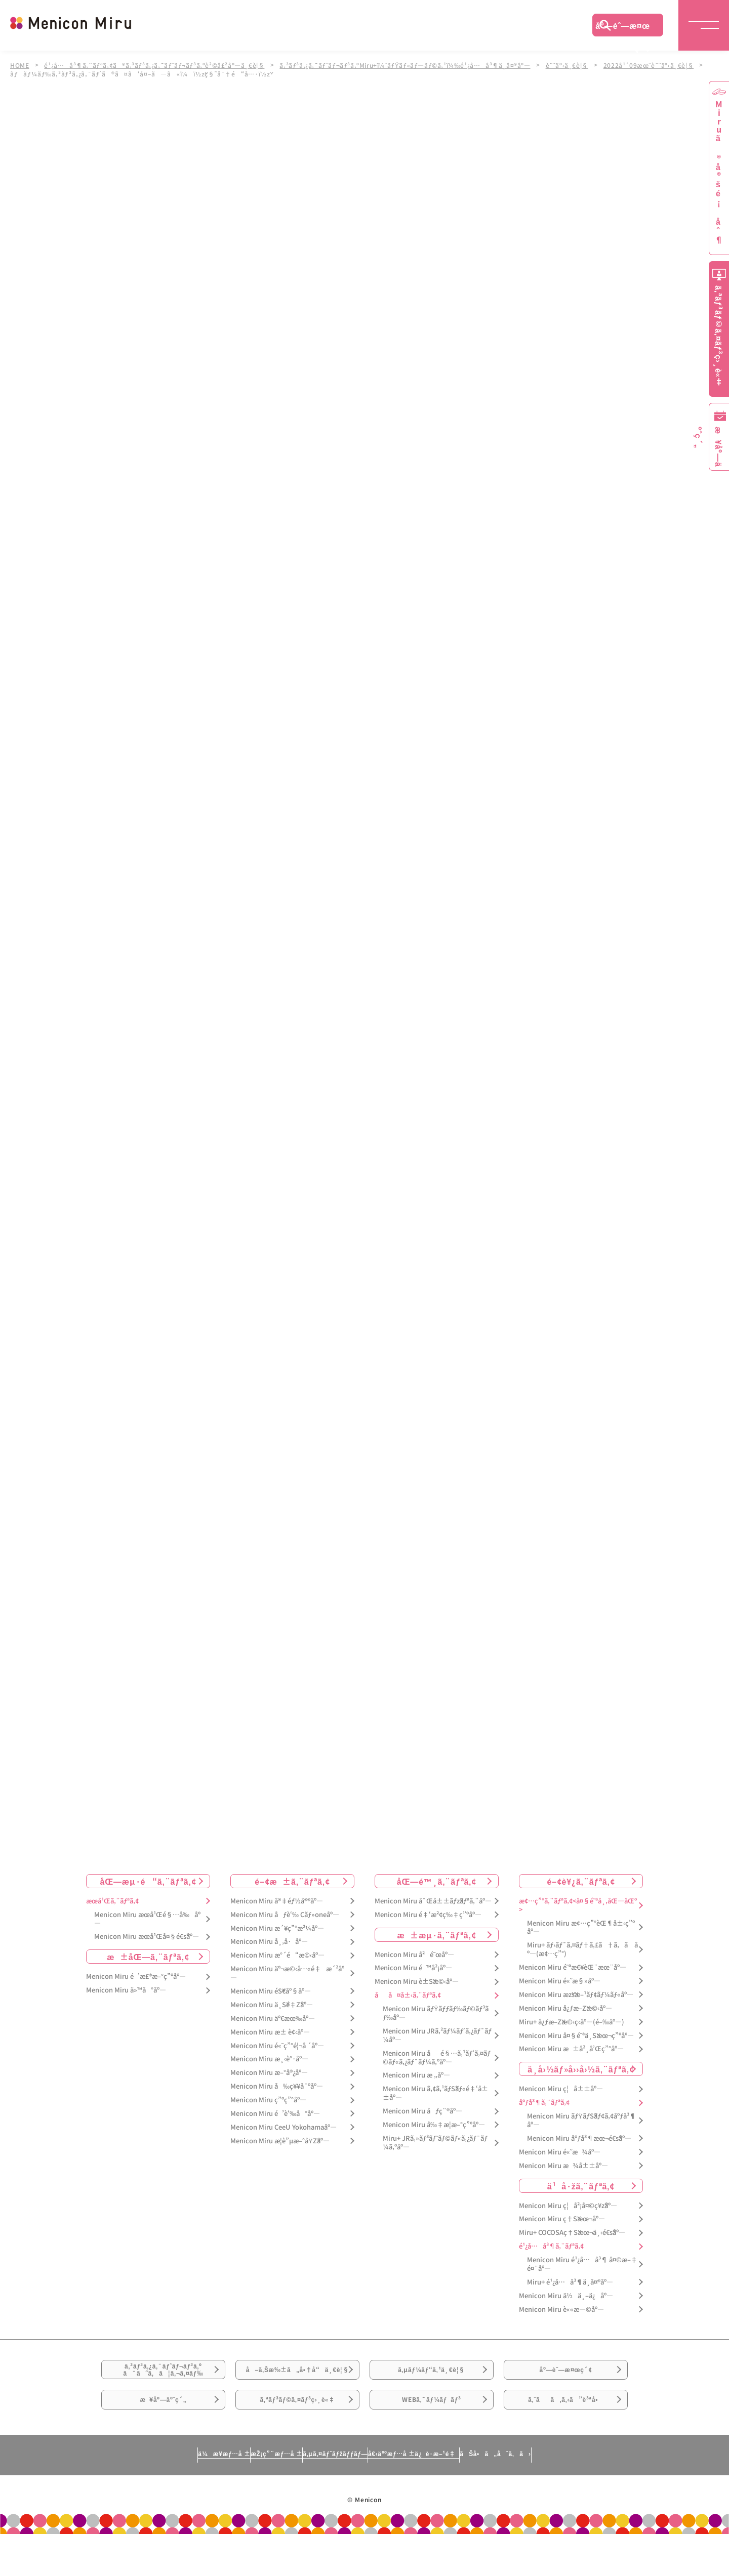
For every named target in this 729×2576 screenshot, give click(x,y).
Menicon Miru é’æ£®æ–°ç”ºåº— (136, 1977)
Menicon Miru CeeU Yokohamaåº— (283, 2127)
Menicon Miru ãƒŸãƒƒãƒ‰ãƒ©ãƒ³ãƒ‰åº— (436, 2013)
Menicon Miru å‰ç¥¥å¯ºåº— (276, 2086)
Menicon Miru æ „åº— (416, 2075)
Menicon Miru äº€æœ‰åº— (272, 2018)
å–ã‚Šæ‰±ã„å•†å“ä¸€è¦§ (297, 2383)
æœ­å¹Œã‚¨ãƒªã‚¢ (112, 1901)
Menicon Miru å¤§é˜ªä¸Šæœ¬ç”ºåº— (576, 2035)
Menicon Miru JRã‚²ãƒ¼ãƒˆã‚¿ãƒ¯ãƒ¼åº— (437, 2035)
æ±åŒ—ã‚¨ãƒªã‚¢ (148, 1957)
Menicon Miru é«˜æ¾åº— (559, 2152)
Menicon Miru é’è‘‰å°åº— (275, 2113)
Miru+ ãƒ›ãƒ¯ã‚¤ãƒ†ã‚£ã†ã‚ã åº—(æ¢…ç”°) (582, 1950)
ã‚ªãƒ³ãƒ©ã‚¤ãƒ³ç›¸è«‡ (297, 2434)
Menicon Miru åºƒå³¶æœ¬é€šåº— (579, 2138)
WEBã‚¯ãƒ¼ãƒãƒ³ (431, 2434)
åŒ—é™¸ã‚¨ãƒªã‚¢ (436, 1881)
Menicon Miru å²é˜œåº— (414, 1954)
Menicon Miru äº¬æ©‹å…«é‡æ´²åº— (287, 1973)
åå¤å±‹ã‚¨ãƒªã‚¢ (408, 1995)
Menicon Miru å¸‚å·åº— (269, 1942)
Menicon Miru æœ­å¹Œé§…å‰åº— (147, 1919)
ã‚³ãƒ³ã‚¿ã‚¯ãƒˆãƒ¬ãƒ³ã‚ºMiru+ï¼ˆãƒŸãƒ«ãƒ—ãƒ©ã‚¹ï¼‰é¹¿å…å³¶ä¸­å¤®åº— (415, 65)
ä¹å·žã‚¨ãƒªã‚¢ (581, 2186)
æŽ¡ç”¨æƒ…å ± (226, 2494)
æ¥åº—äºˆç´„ (163, 2434)
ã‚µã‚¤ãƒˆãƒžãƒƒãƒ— (331, 2494)
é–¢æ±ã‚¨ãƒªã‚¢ (292, 1881)
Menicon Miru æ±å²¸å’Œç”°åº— (571, 2049)
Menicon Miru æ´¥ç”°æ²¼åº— (277, 1928)
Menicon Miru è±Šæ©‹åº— (417, 1982)
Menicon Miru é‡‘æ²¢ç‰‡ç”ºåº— (428, 1914)
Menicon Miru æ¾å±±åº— (563, 2166)
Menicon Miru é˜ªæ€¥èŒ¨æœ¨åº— (572, 1967)
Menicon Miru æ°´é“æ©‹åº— (277, 1955)
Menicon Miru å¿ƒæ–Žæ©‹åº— (565, 2008)
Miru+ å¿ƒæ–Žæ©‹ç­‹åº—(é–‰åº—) (571, 2022)
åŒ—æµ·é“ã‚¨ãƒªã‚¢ (148, 1881)
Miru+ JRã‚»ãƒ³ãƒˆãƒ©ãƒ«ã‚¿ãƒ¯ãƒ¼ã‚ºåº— (435, 2142)
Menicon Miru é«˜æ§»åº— (559, 1981)
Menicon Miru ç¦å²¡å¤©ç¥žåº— (568, 2205)
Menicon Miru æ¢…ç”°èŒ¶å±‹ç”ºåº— (581, 1927)
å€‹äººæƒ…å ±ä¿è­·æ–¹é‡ (458, 2494)
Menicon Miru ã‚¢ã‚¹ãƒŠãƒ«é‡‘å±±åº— (435, 2093)
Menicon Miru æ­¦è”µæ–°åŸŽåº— (280, 2141)
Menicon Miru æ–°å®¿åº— (269, 2073)
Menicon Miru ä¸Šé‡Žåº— (271, 2005)
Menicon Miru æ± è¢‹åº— (270, 2032)
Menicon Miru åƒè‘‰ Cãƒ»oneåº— (284, 1914)
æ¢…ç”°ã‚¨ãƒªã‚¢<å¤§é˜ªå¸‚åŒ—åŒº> (578, 1905)
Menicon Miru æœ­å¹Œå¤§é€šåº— (146, 1937)
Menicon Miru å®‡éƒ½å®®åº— (276, 1901)
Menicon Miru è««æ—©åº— (561, 2309)
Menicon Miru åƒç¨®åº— (422, 2111)
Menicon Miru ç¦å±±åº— (561, 2089)
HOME (19, 65)
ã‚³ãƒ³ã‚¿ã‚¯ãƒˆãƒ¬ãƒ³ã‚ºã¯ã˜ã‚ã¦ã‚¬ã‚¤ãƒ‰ (163, 2377)
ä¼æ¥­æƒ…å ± (129, 2494)
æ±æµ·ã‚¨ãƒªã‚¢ (436, 1935)
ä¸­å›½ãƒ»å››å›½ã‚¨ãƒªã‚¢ (581, 2069)
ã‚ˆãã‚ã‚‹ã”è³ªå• (566, 2434)
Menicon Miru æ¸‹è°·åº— (269, 2059)
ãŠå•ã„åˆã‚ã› (589, 2494)
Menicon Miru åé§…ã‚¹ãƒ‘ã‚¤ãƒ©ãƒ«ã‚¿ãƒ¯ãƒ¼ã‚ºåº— (437, 2057)
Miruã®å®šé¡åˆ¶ (719, 172)
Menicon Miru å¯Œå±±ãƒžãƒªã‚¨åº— (433, 1901)
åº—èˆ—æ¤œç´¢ (622, 27)
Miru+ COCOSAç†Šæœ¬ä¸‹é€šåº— (572, 2233)
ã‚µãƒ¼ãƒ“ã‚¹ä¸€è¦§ (431, 2377)
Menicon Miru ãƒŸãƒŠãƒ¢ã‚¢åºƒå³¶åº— (581, 2120)
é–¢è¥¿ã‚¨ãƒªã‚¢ (581, 1881)
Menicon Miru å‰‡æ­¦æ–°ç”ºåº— (434, 2125)
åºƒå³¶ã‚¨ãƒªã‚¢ (544, 2102)
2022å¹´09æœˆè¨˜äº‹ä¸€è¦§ (664, 65)
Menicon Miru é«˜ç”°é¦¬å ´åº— (277, 2046)
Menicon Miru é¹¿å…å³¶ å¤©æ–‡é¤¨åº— (582, 2264)
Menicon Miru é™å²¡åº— (413, 1968)
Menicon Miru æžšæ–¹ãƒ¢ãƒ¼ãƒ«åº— (576, 1994)
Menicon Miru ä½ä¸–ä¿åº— (566, 2296)
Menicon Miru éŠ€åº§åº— (270, 1991)
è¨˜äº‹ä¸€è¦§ (581, 65)
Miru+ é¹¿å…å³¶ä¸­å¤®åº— (570, 2282)
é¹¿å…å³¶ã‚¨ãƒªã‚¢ (551, 2246)
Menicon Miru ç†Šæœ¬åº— (562, 2219)
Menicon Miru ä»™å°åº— (126, 1990)
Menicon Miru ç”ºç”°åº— (268, 2100)
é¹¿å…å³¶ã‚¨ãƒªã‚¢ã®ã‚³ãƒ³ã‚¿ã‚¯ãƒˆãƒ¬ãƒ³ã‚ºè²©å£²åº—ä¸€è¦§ (158, 65)
